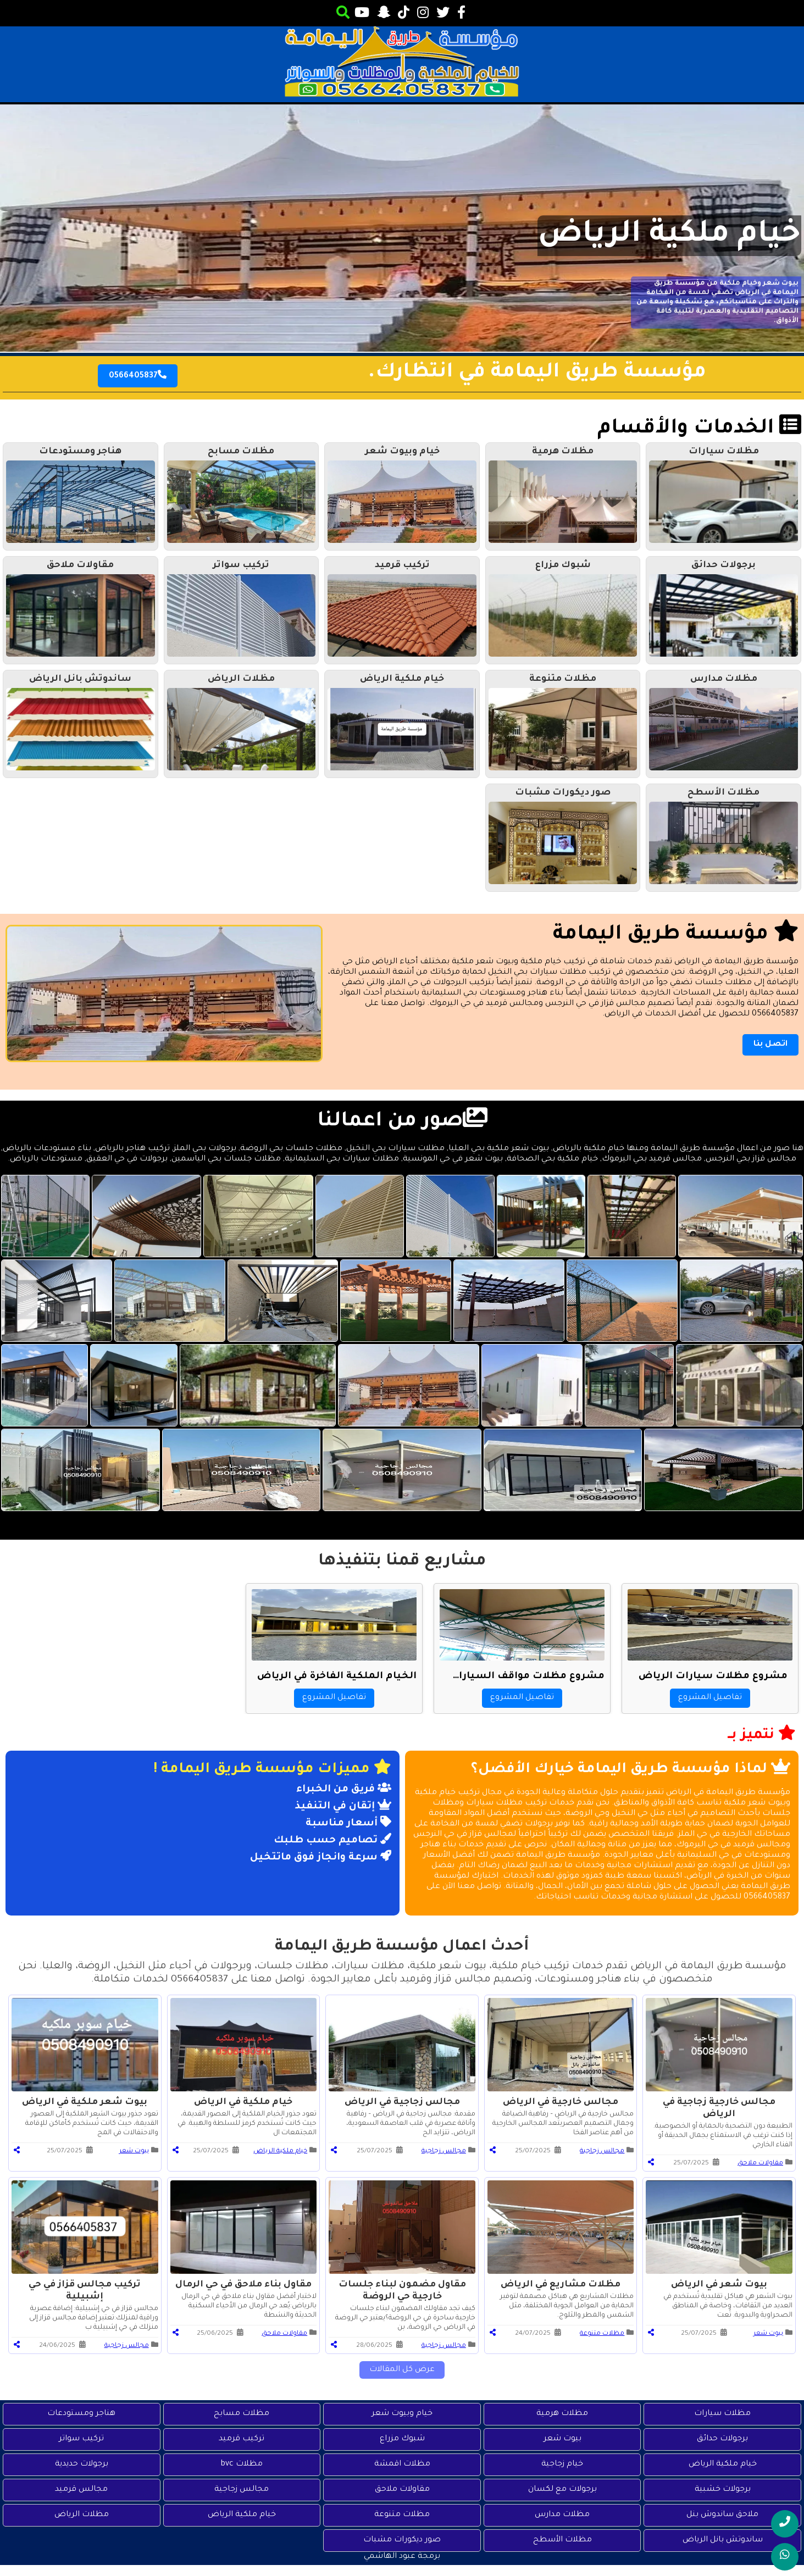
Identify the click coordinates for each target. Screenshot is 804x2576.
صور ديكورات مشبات (402, 2540)
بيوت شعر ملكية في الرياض (84, 2102)
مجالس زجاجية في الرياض (402, 2102)
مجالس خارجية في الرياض (560, 2102)
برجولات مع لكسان (562, 2489)
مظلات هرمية (562, 2414)
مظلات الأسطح (562, 2540)
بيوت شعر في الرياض (719, 2285)
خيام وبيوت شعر (402, 2414)
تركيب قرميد (241, 2439)
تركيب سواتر (81, 2439)
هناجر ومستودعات (81, 2414)
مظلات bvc (242, 2464)
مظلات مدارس (562, 2515)
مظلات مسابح (241, 2414)
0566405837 (138, 375)
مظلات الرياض (81, 2515)
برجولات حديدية (81, 2464)
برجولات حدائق (722, 2439)
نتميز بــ (762, 1734)
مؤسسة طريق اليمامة (676, 935)
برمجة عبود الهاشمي (402, 2556)
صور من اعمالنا (402, 1122)
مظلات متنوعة (602, 2334)
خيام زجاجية (562, 2464)
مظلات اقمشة (402, 2464)
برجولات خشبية (723, 2489)
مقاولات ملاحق (760, 2163)
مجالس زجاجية (602, 2151)
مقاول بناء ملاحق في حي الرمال (243, 2285)
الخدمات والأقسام (699, 429)
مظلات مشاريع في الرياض (560, 2285)
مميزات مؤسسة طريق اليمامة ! (272, 1770)
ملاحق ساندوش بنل (722, 2515)
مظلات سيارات (722, 2414)
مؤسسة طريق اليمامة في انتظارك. (537, 373)
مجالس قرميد (81, 2489)
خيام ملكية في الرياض (243, 2102)
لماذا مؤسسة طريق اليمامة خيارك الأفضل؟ (630, 1770)
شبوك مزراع (402, 2439)
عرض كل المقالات (402, 2370)
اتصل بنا (770, 1044)
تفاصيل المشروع (710, 1698)
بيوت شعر (134, 2151)
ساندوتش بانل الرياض (723, 2540)
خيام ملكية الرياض (669, 235)
